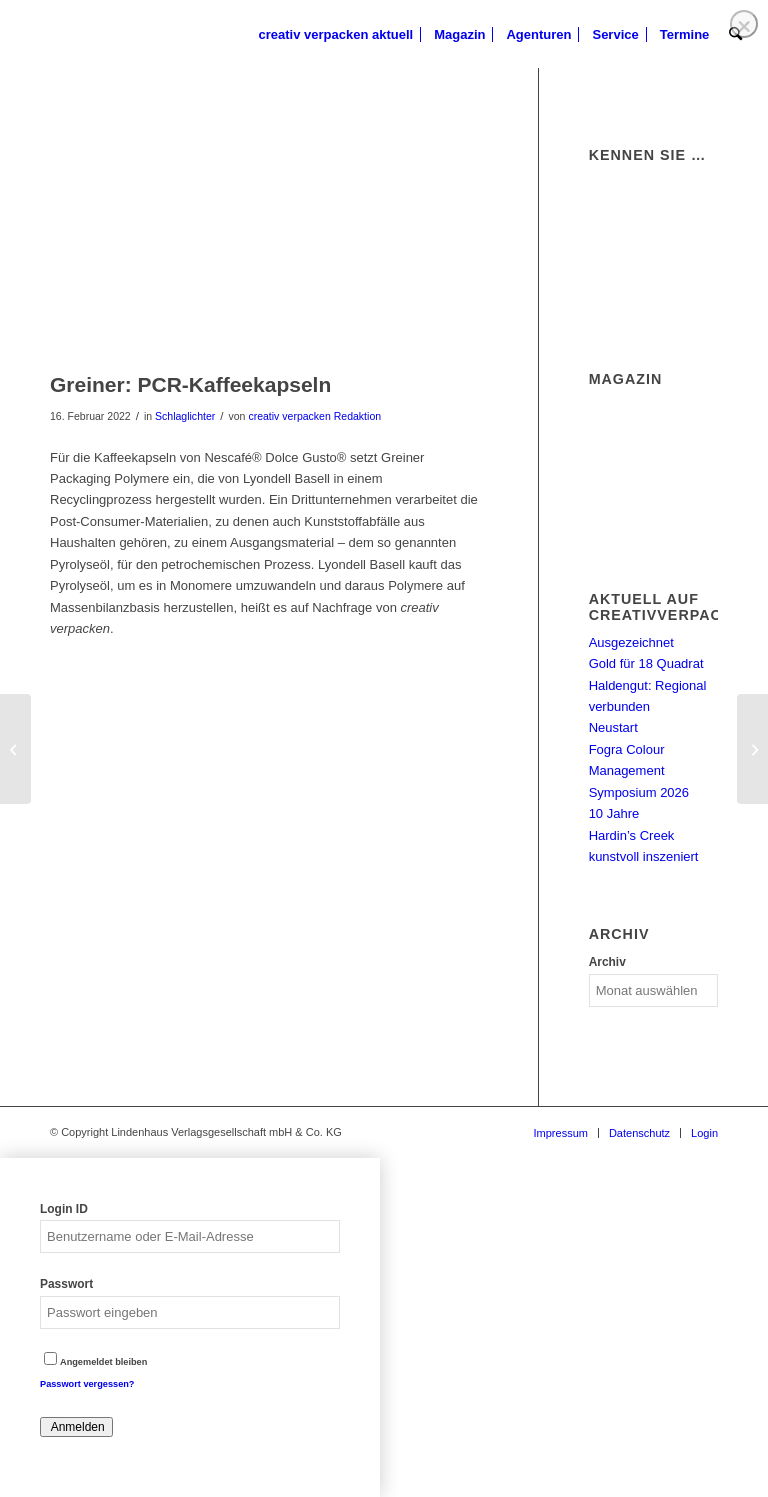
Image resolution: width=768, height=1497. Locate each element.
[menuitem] (336, 35)
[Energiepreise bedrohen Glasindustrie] (752, 749)
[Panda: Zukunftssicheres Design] (15, 749)
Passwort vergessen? (87, 1384)
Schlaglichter (185, 416)
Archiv (607, 962)
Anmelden (76, 1427)
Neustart (613, 727)
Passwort (66, 1284)
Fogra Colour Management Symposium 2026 (639, 771)
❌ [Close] (744, 26)
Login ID (64, 1209)
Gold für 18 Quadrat (646, 663)
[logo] (50, 35)
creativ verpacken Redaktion (314, 416)
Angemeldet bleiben (95, 1362)
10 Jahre (614, 813)
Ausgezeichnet (631, 642)
